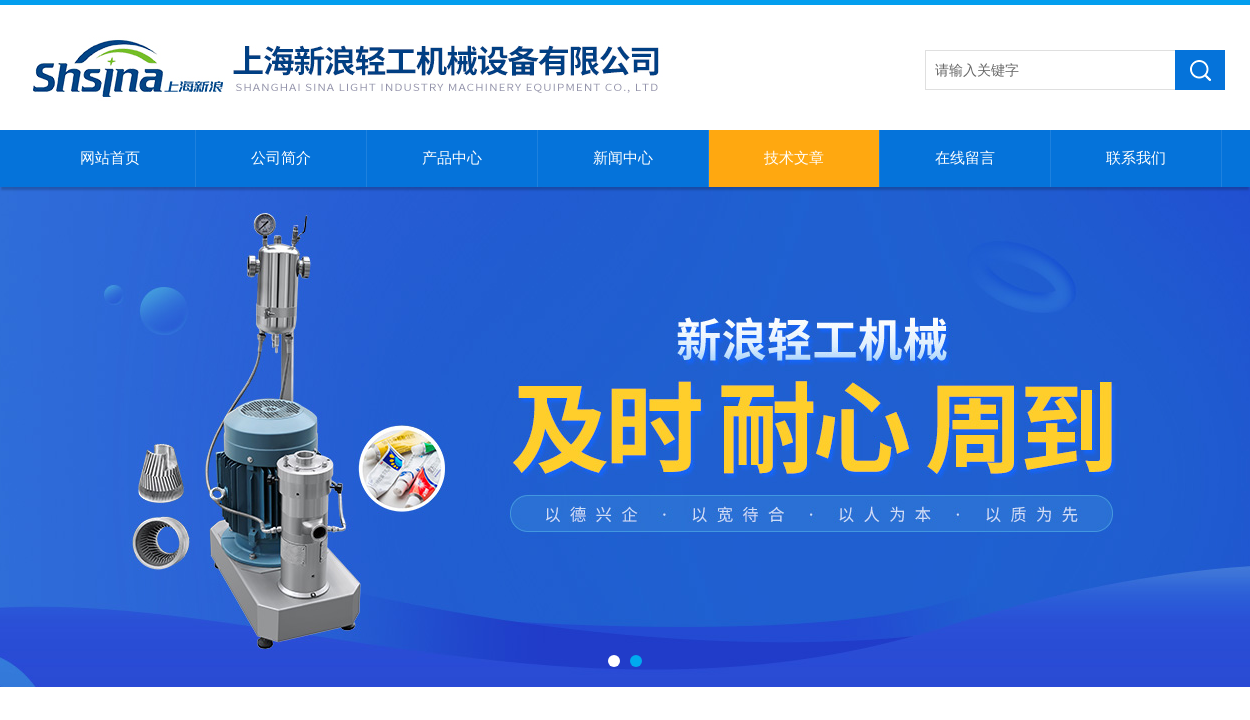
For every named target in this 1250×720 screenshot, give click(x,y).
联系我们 (1136, 158)
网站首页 (110, 158)
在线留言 (965, 158)
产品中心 (452, 158)
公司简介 (281, 158)
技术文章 (794, 158)
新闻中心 (623, 158)
